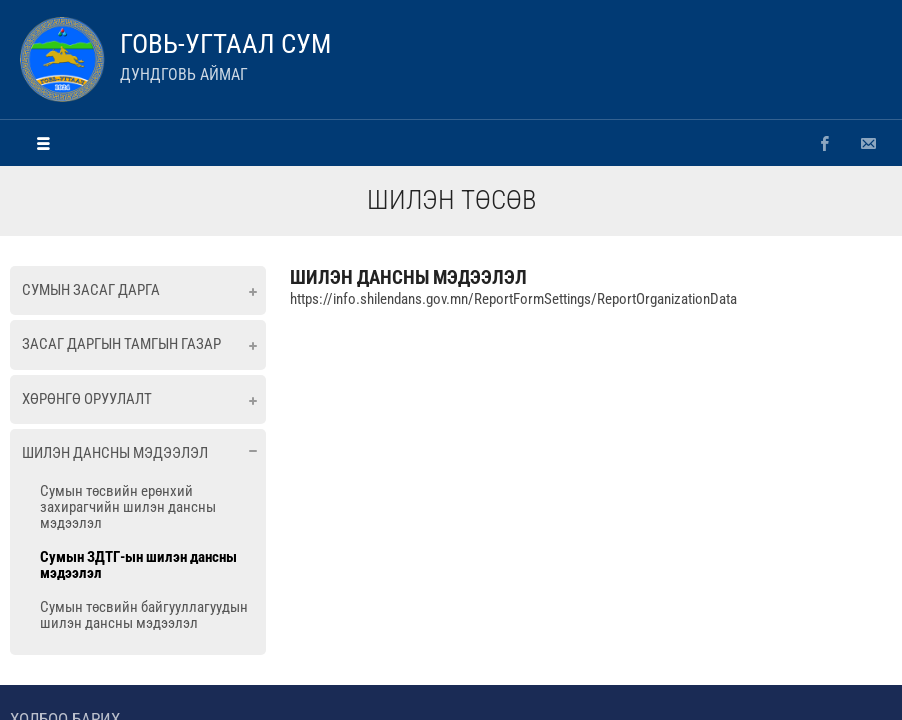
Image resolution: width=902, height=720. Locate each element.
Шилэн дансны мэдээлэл (115, 453)
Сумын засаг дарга (91, 290)
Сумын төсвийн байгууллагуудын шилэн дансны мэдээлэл (144, 615)
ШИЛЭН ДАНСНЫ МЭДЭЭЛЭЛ (408, 277)
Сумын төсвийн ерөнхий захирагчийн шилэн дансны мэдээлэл (128, 507)
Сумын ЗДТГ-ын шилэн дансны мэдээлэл (138, 565)
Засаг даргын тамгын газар (121, 344)
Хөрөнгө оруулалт (87, 399)
